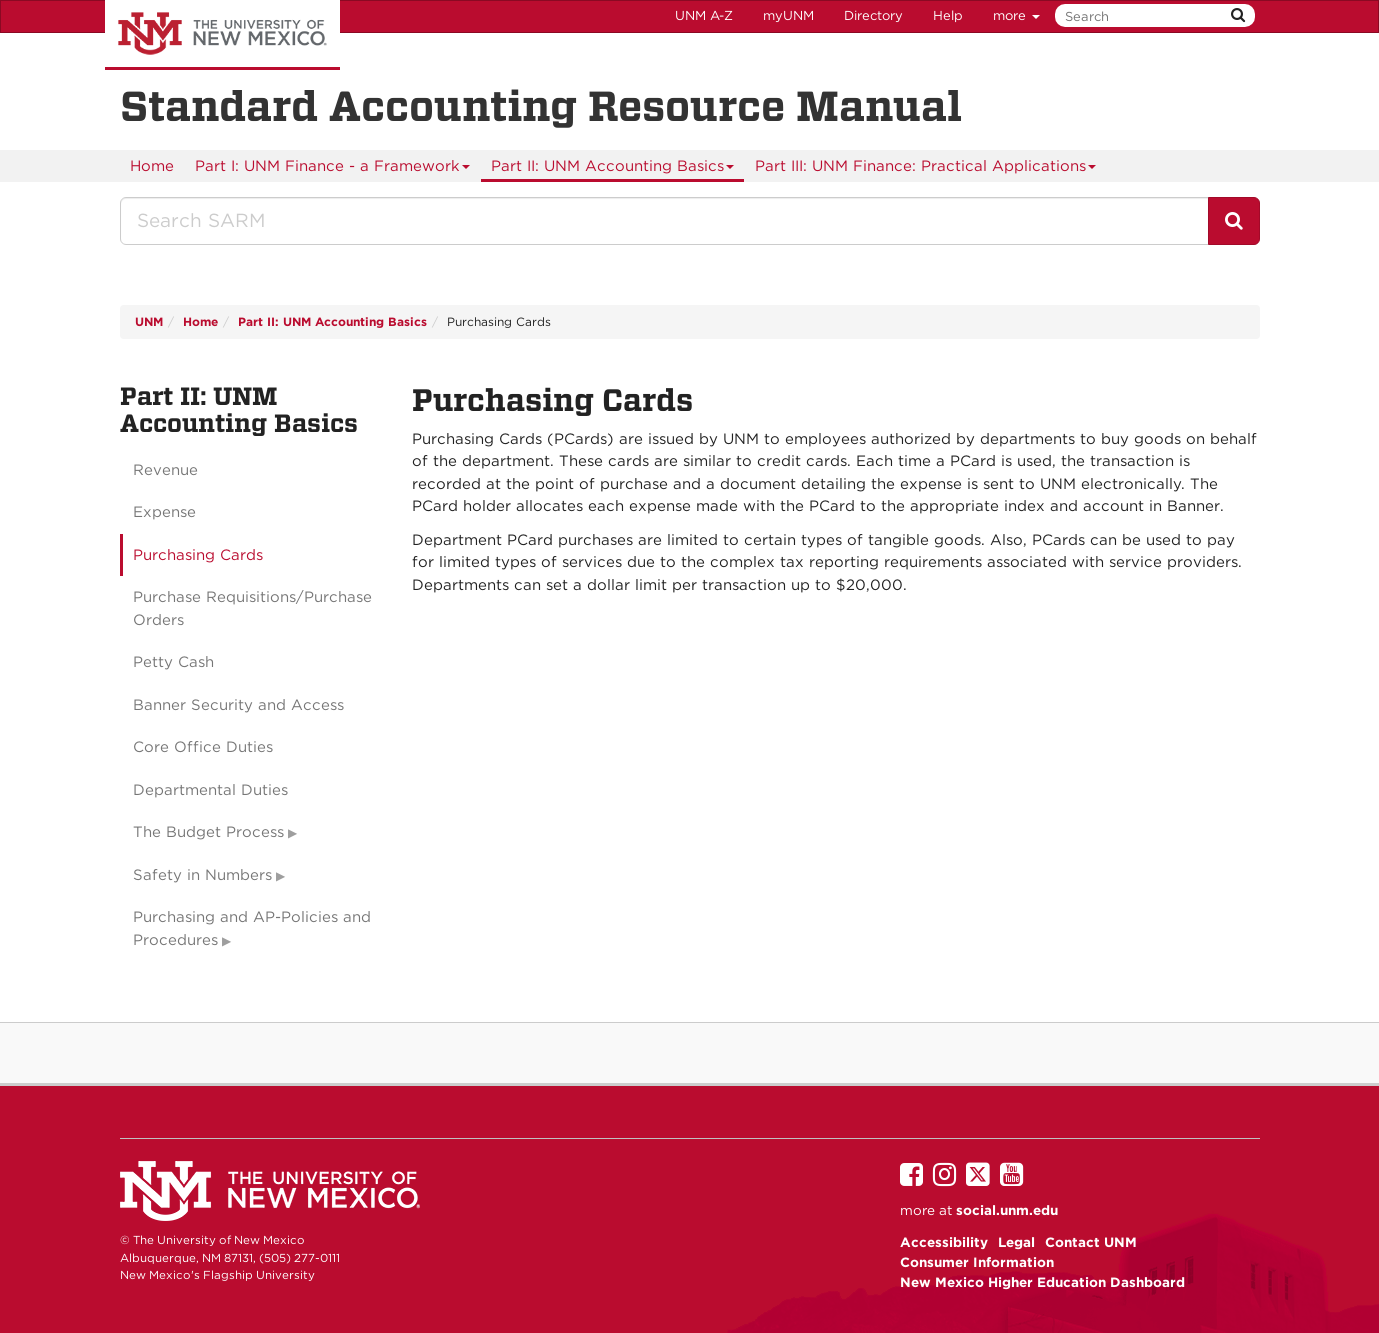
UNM (149, 321)
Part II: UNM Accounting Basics (613, 169)
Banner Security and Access (238, 705)
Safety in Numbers (202, 875)
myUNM (788, 15)
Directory (873, 15)
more (1016, 15)
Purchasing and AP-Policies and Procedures (252, 928)
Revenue (165, 470)
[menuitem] (152, 166)
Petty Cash (173, 662)
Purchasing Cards (198, 555)
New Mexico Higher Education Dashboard (1042, 1282)
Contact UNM (1091, 1242)
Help (948, 15)
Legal (1016, 1242)
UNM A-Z (704, 15)
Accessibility (944, 1242)
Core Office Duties (203, 747)
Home (152, 166)
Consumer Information (977, 1262)
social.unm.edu (1007, 1210)
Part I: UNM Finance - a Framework (333, 169)
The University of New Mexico (222, 35)
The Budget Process (208, 832)
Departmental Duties (210, 790)
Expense (164, 512)
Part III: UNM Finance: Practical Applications (926, 169)
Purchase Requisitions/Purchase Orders (252, 608)
